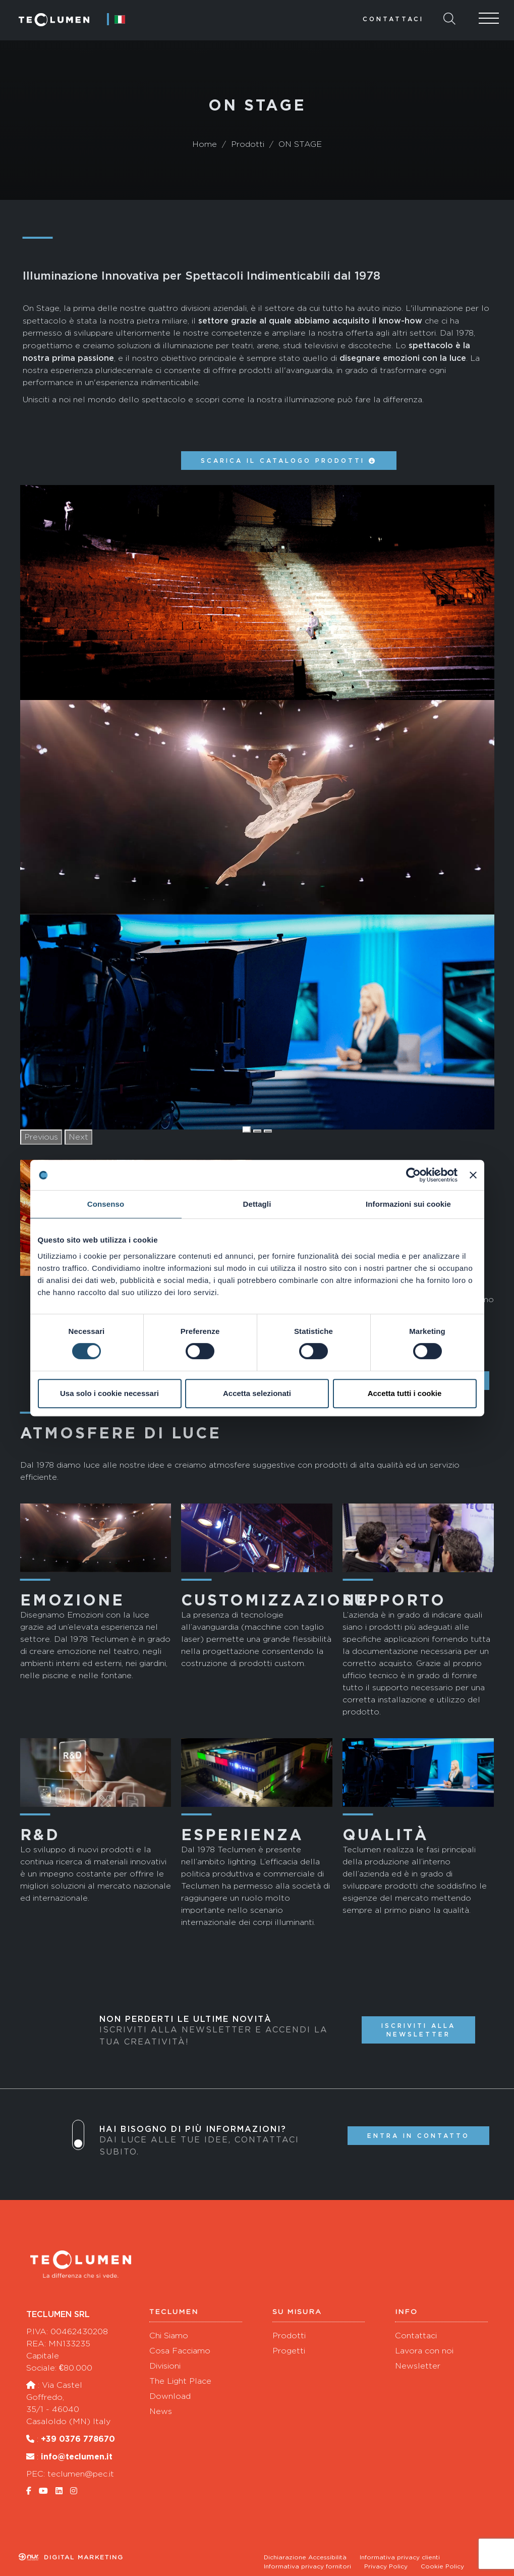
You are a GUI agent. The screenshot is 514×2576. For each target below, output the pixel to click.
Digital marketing (71, 2557)
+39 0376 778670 (78, 2438)
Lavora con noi (424, 2350)
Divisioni (165, 2366)
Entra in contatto (418, 2135)
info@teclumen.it (76, 2456)
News (160, 2411)
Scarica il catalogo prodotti (289, 460)
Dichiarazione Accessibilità (305, 2557)
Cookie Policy (442, 2566)
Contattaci (393, 19)
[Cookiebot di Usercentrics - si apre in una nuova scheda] (413, 1175)
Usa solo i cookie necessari (109, 1393)
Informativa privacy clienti (400, 2557)
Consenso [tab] (105, 1204)
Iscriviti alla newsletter (418, 2029)
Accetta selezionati (257, 1393)
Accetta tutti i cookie (405, 1393)
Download (170, 2396)
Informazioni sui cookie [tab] (408, 1204)
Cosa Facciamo (179, 2350)
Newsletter (417, 2366)
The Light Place (180, 2381)
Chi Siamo (168, 2335)
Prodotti (289, 2335)
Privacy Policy (386, 2566)
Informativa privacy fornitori (307, 2566)
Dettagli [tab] (257, 1204)
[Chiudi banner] (473, 1174)
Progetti (288, 2350)
